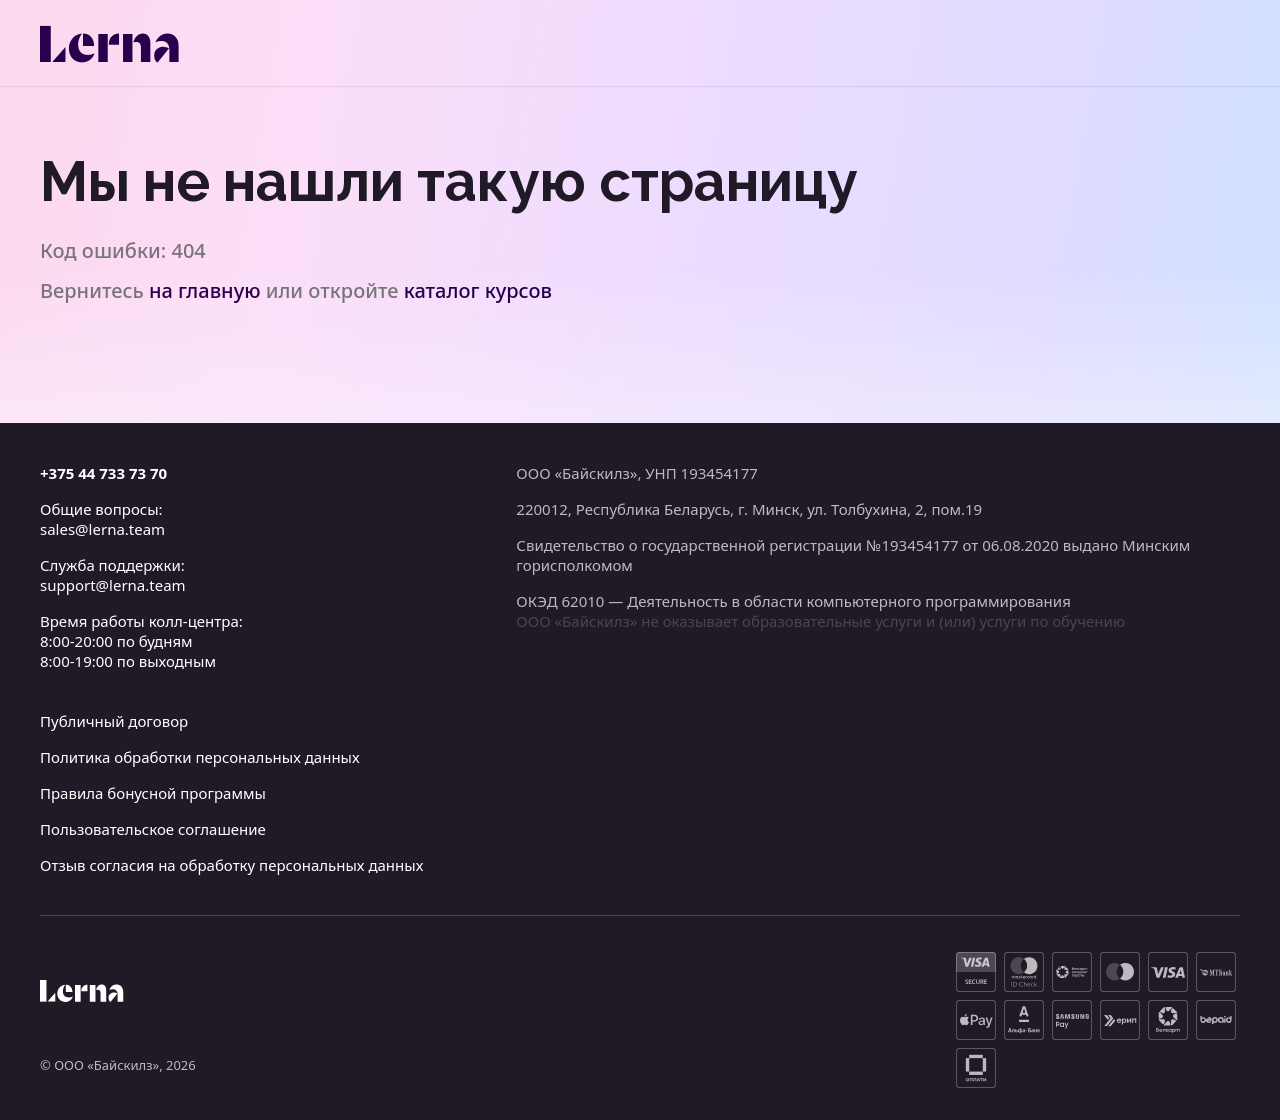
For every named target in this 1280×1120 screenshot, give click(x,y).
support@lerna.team (113, 585)
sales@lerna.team (102, 529)
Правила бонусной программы (153, 793)
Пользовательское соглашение (153, 829)
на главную (205, 290)
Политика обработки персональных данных (200, 757)
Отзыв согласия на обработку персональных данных (231, 865)
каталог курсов (478, 290)
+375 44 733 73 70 (103, 473)
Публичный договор (114, 721)
